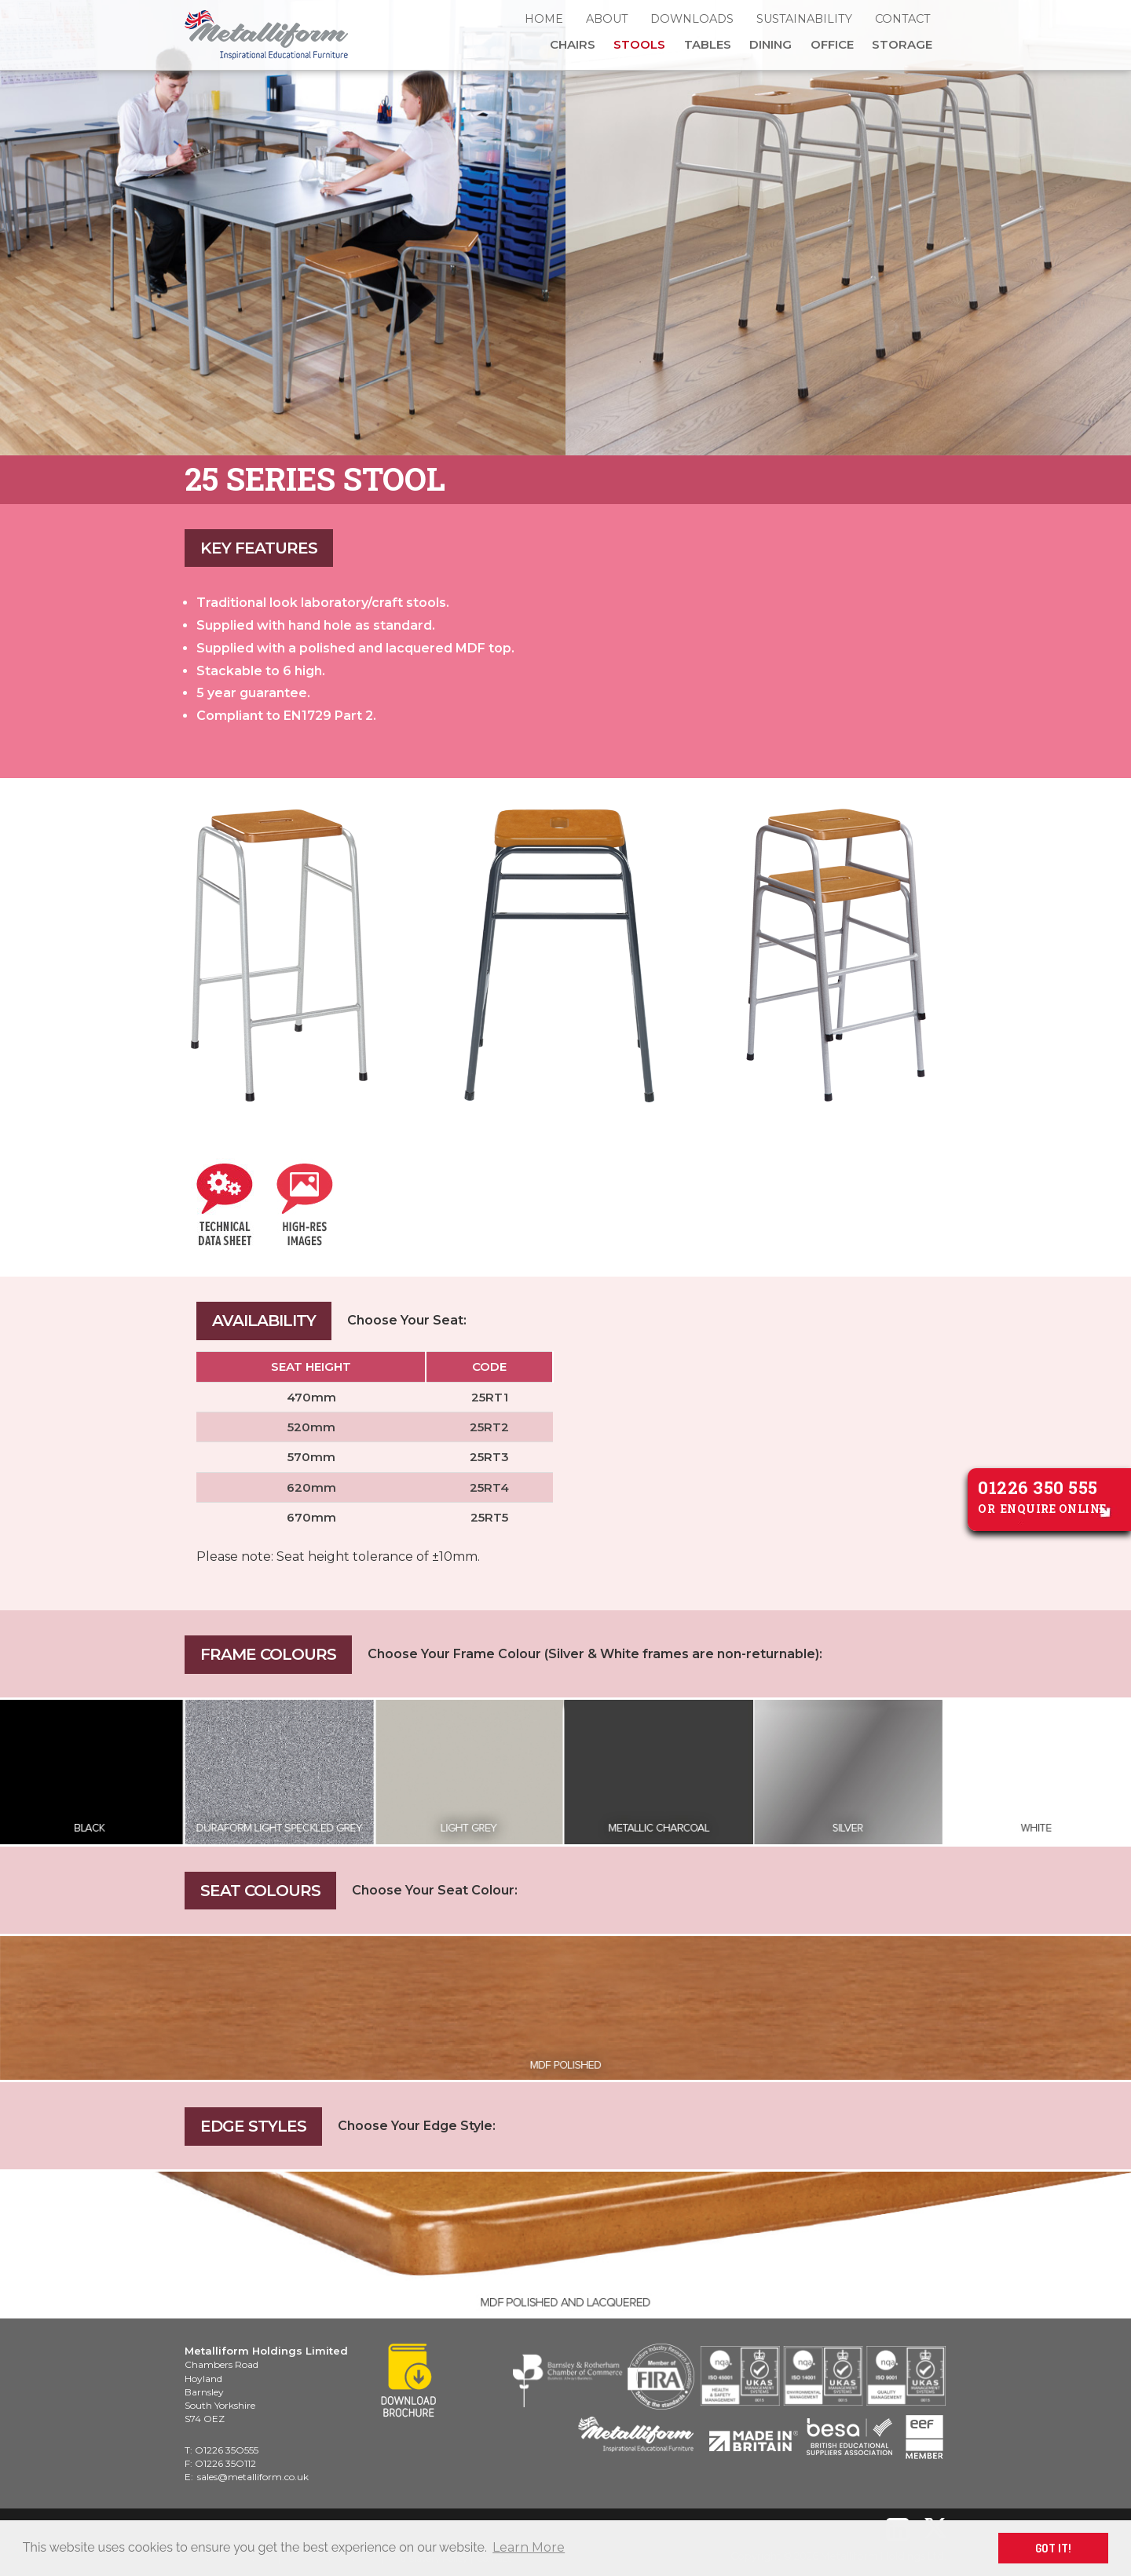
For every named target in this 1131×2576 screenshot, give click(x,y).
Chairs (572, 44)
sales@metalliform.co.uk (253, 2477)
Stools (639, 44)
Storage (902, 44)
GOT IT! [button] (1053, 2548)
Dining (770, 44)
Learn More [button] (528, 2547)
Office (832, 44)
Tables (707, 44)
